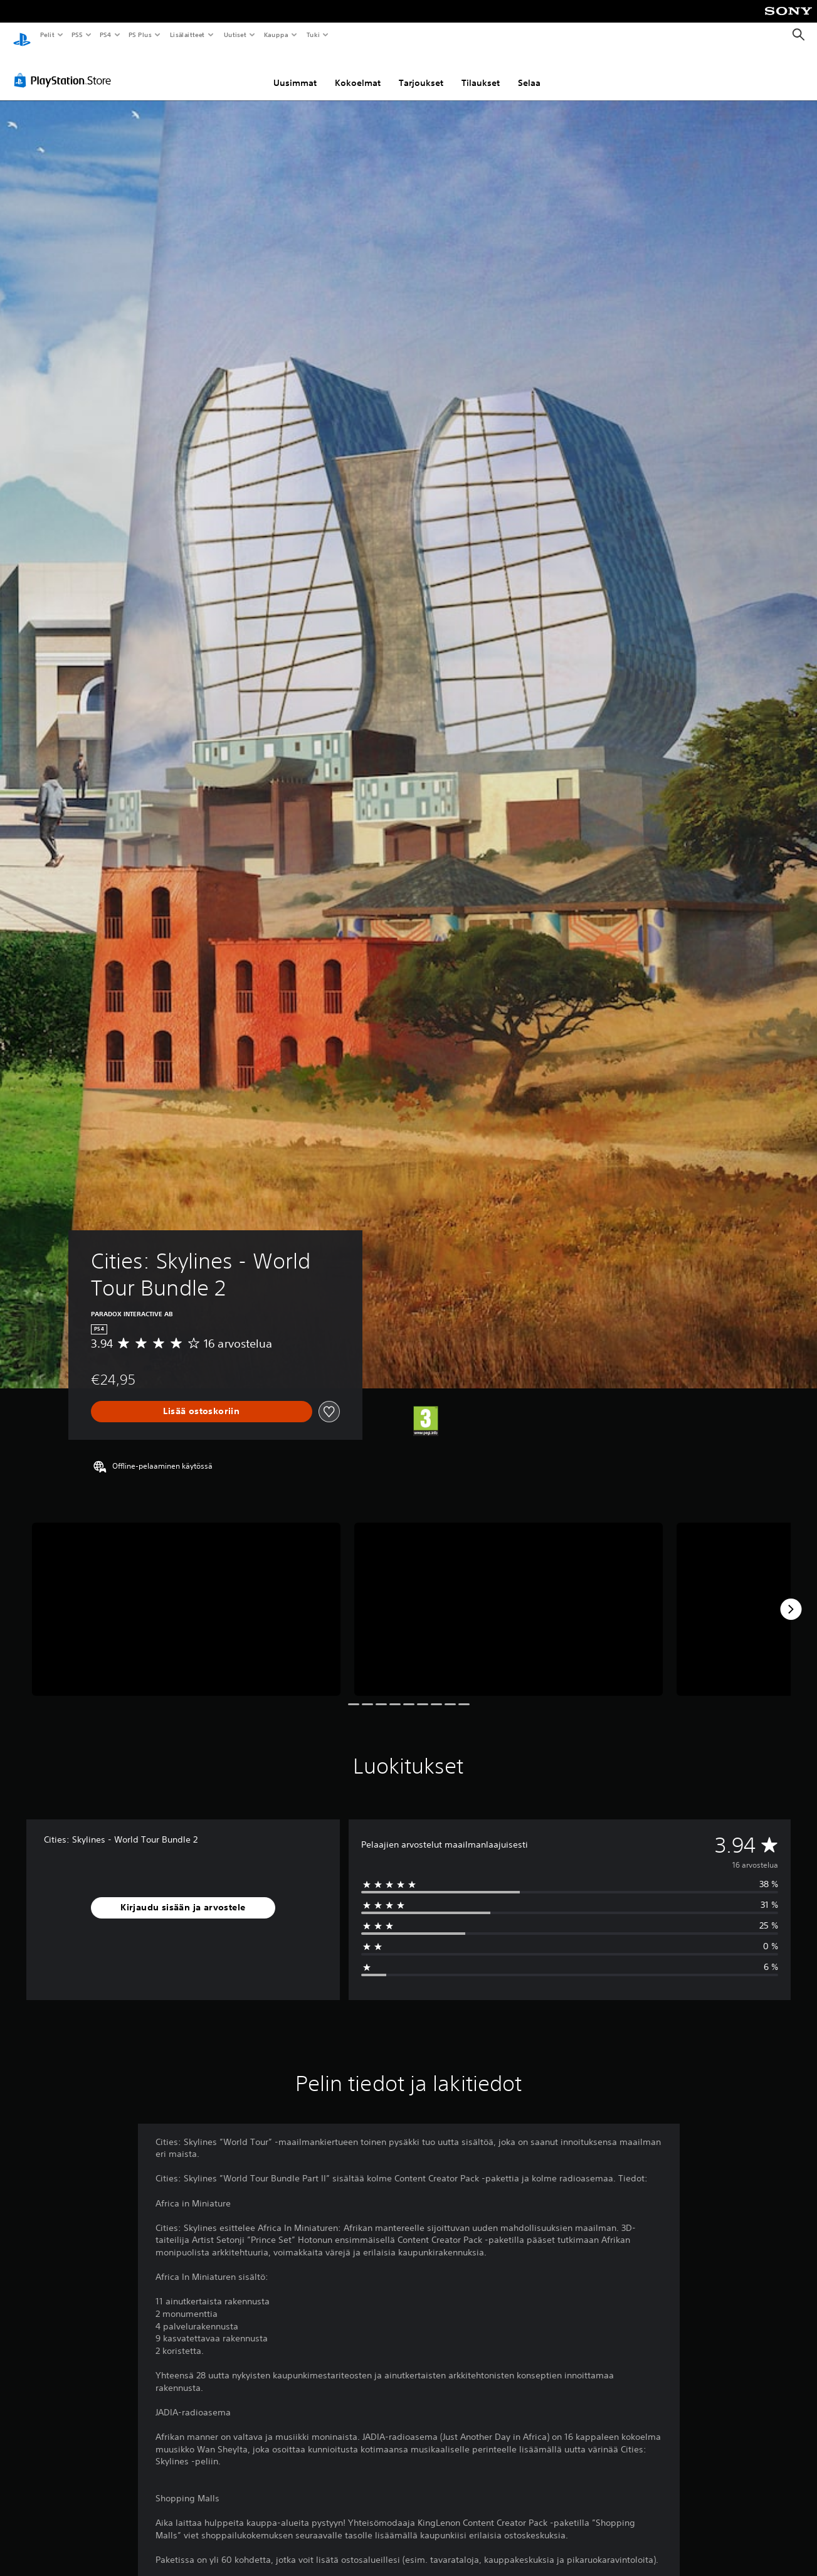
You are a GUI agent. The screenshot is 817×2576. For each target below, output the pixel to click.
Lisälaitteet (186, 34)
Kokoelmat (358, 71)
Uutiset (234, 34)
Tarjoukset (421, 71)
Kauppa (276, 34)
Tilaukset (480, 71)
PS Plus (140, 34)
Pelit (47, 34)
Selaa (529, 71)
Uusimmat (295, 71)
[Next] (790, 1597)
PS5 (77, 34)
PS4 (105, 34)
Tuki (313, 34)
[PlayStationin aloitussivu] (22, 35)
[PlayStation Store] (65, 68)
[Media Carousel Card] (186, 1598)
